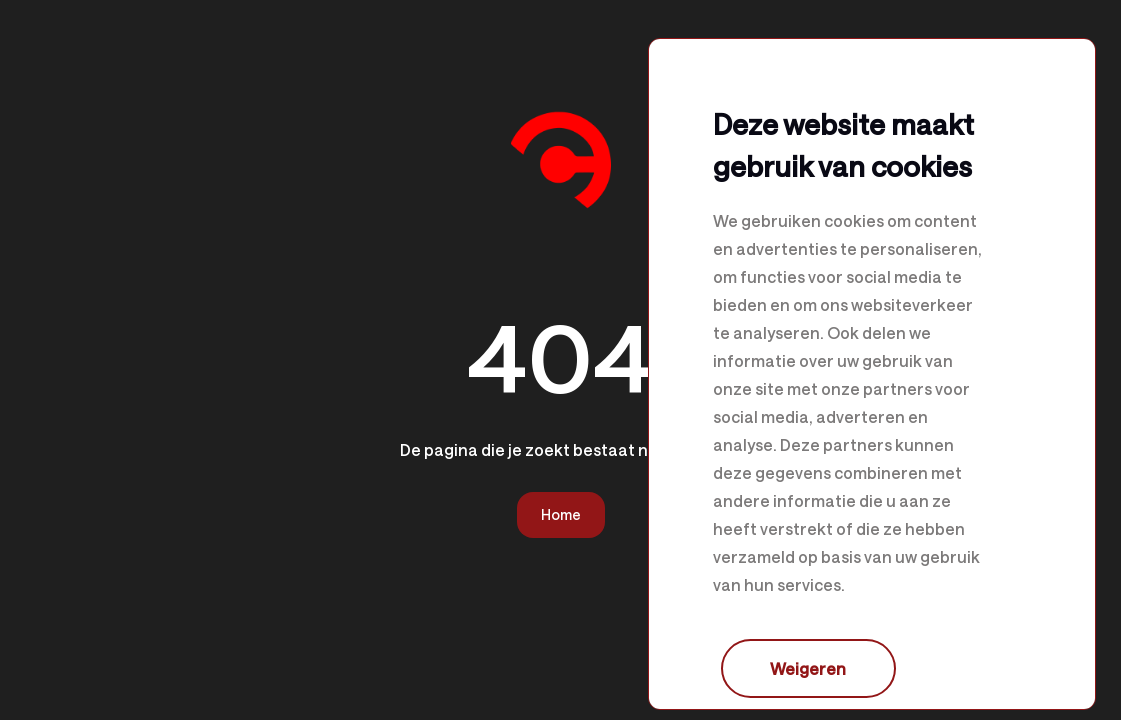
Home (561, 514)
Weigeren (808, 668)
